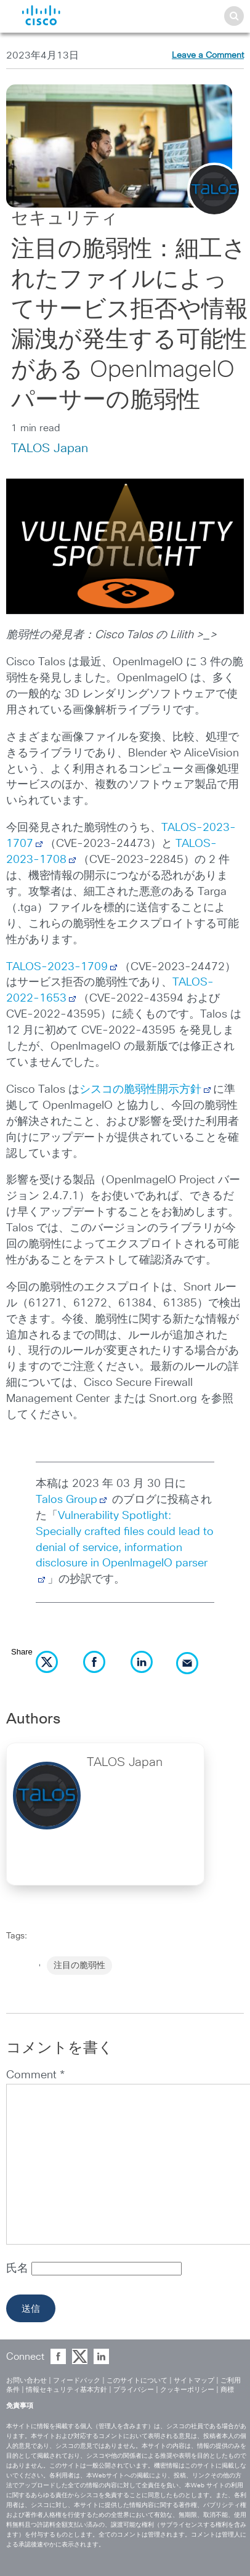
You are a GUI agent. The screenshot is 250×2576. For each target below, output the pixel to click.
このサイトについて (137, 2380)
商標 (227, 2389)
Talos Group (72, 1499)
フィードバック (76, 2380)
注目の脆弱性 (79, 1965)
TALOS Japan (49, 448)
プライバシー (133, 2389)
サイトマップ (194, 2380)
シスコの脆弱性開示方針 (140, 1089)
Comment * (35, 2075)
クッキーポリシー (187, 2389)
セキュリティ (64, 218)
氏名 (18, 2268)
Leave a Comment (208, 55)
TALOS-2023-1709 (57, 967)
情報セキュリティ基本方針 (66, 2389)
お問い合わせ (26, 2380)
